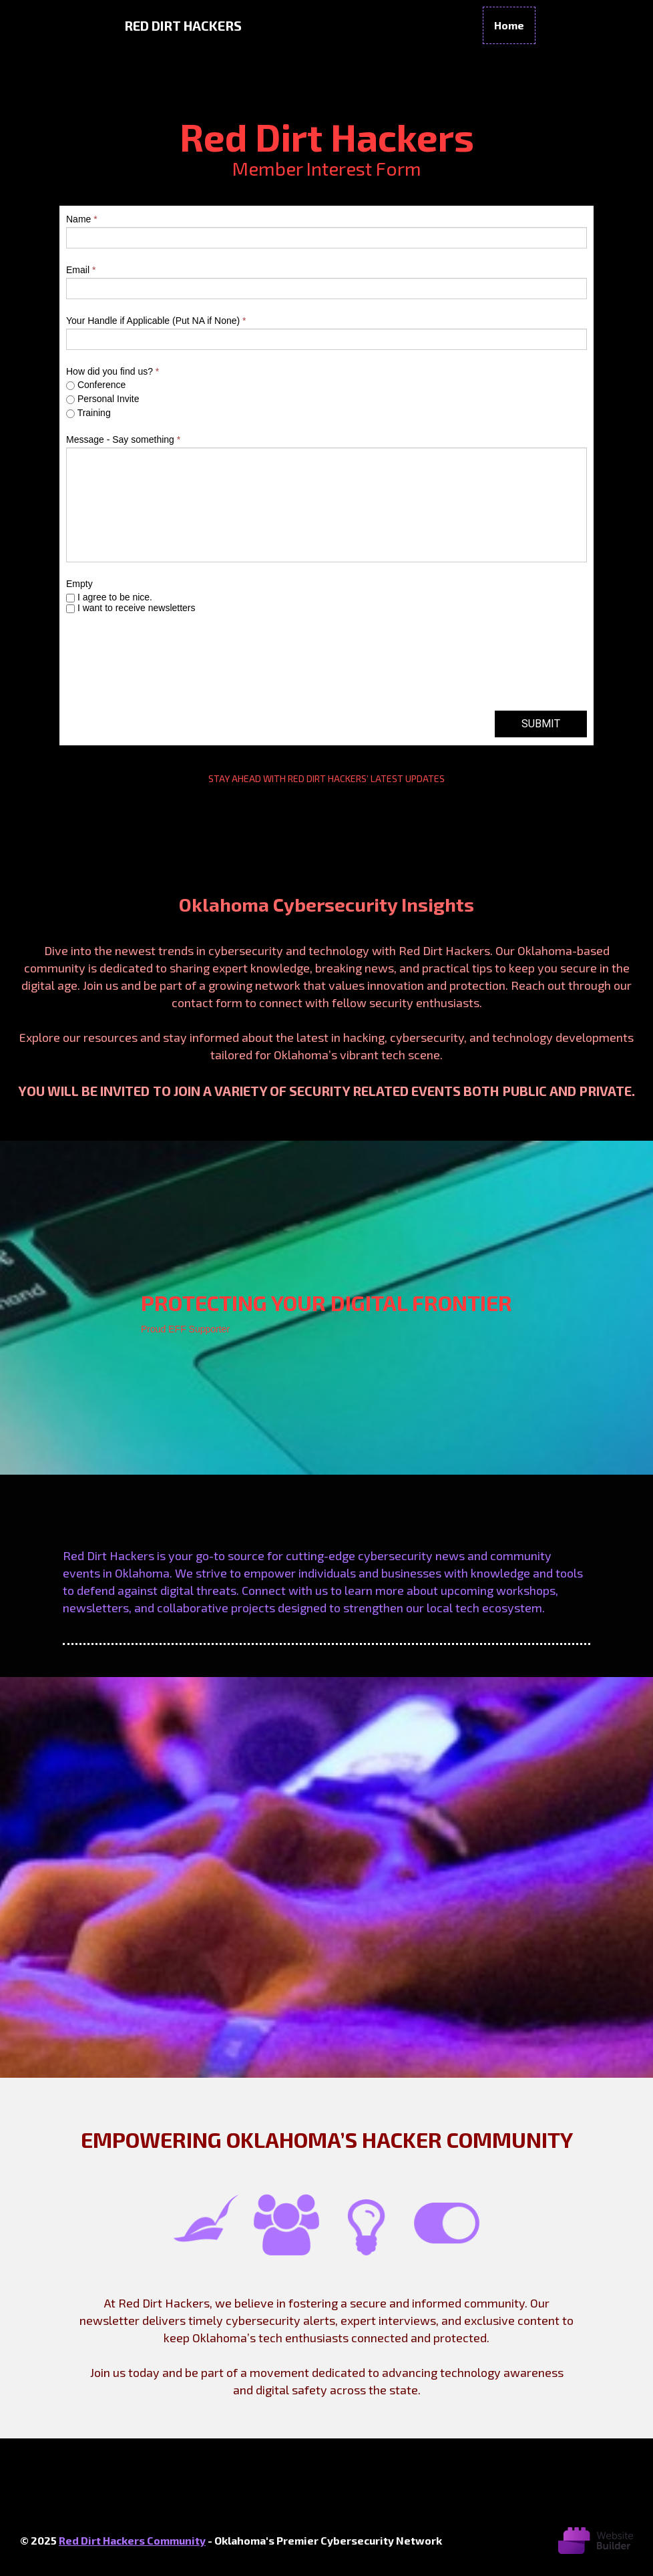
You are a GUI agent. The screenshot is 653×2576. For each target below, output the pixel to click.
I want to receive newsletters (131, 607)
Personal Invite (103, 398)
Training (88, 412)
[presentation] (167, 668)
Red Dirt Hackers (183, 25)
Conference (96, 384)
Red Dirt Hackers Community (132, 2540)
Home (509, 25)
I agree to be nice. (109, 597)
